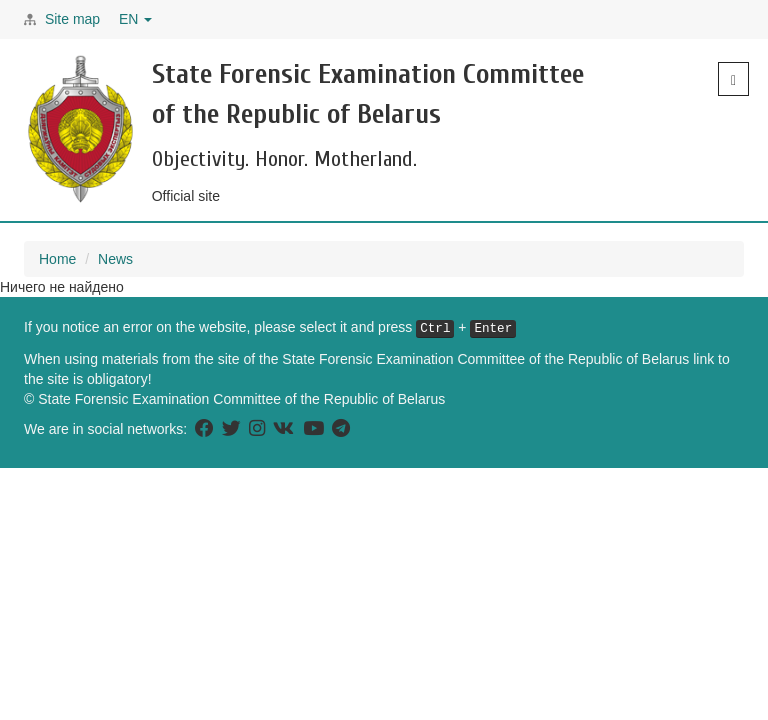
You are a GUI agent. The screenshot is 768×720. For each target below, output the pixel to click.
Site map (72, 19)
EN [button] (135, 19)
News (115, 259)
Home (57, 259)
